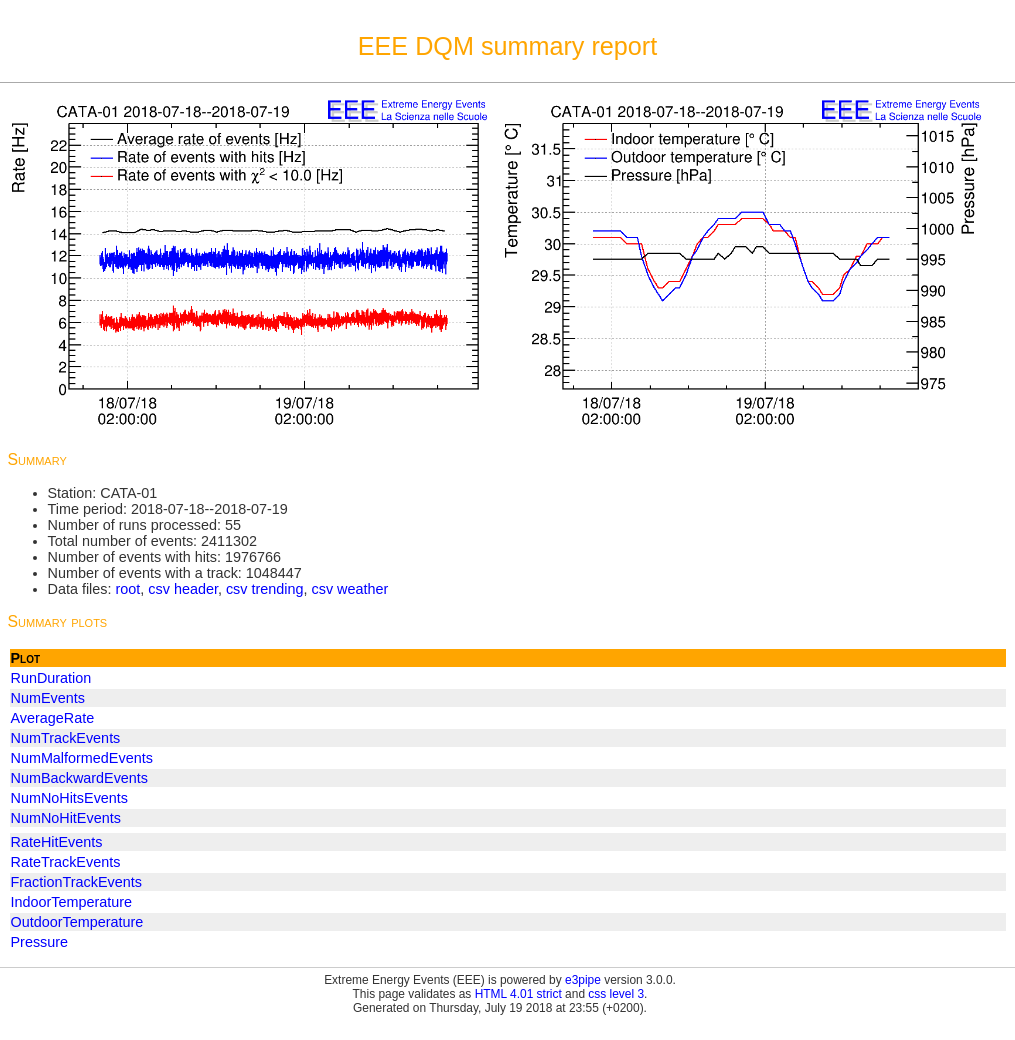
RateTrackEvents (66, 862)
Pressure (40, 942)
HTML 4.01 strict (518, 994)
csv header (183, 589)
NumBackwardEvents (80, 778)
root (127, 589)
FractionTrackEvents (76, 882)
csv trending (265, 589)
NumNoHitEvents (66, 818)
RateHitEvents (57, 842)
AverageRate (53, 718)
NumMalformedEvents (82, 758)
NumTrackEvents (66, 738)
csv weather (350, 589)
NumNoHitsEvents (70, 798)
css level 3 (616, 994)
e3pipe (583, 980)
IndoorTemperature (72, 902)
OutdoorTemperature (77, 922)
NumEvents (48, 698)
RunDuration (51, 678)
